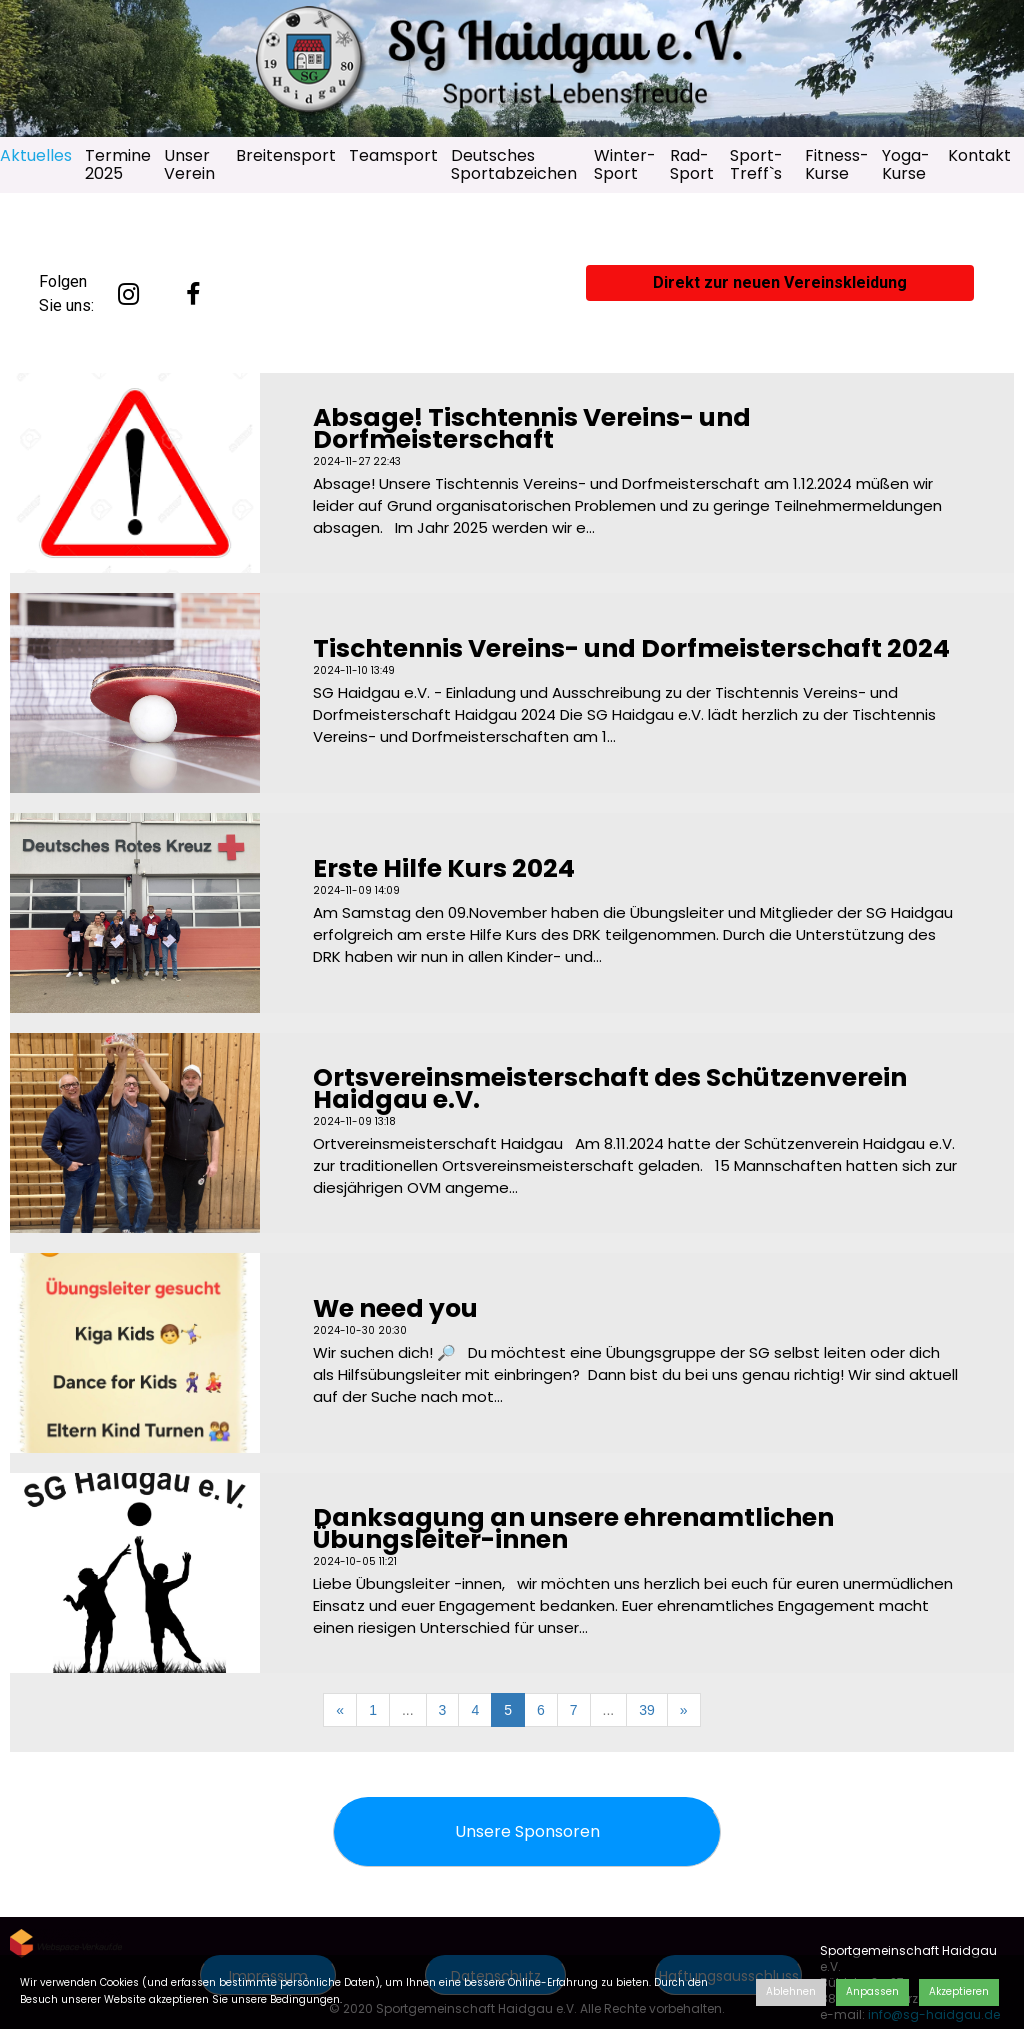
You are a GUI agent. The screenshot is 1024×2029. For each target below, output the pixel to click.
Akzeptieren (959, 1991)
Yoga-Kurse (906, 164)
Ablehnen (791, 1991)
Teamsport (393, 155)
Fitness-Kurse (837, 164)
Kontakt (979, 155)
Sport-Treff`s (756, 164)
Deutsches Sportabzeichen (514, 164)
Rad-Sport (692, 164)
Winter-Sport (625, 164)
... (408, 1710)
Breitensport (286, 155)
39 (647, 1710)
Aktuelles (36, 155)
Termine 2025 (118, 164)
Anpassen (872, 1991)
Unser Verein (189, 164)
